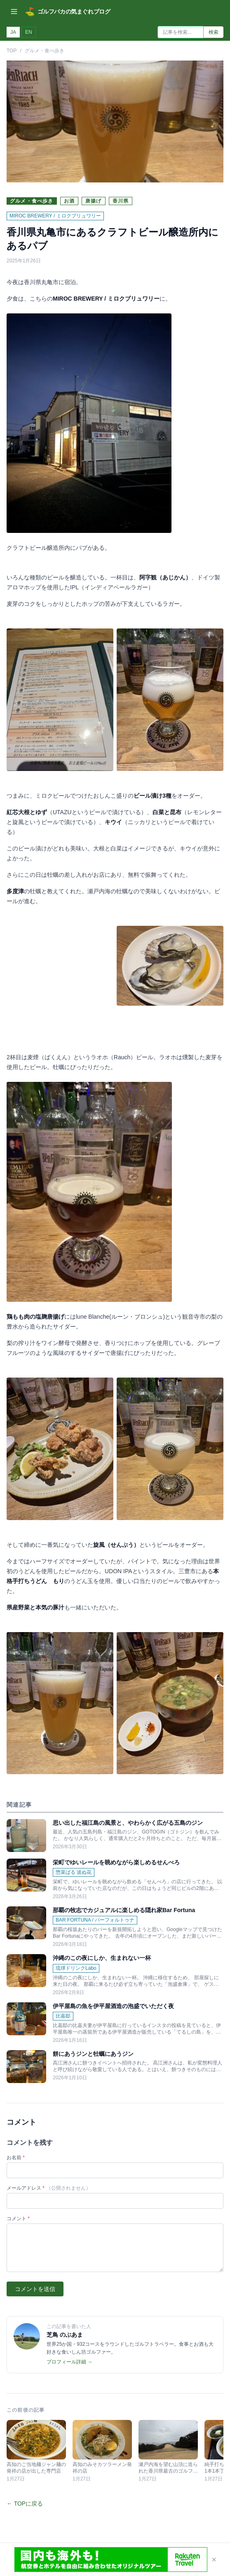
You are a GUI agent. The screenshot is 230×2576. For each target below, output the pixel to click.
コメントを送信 (35, 2262)
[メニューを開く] (14, 11)
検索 (213, 32)
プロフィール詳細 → (69, 2335)
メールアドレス (49, 2161)
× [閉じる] (213, 2559)
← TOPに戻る (25, 2476)
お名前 (16, 2131)
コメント (18, 2192)
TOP (11, 51)
